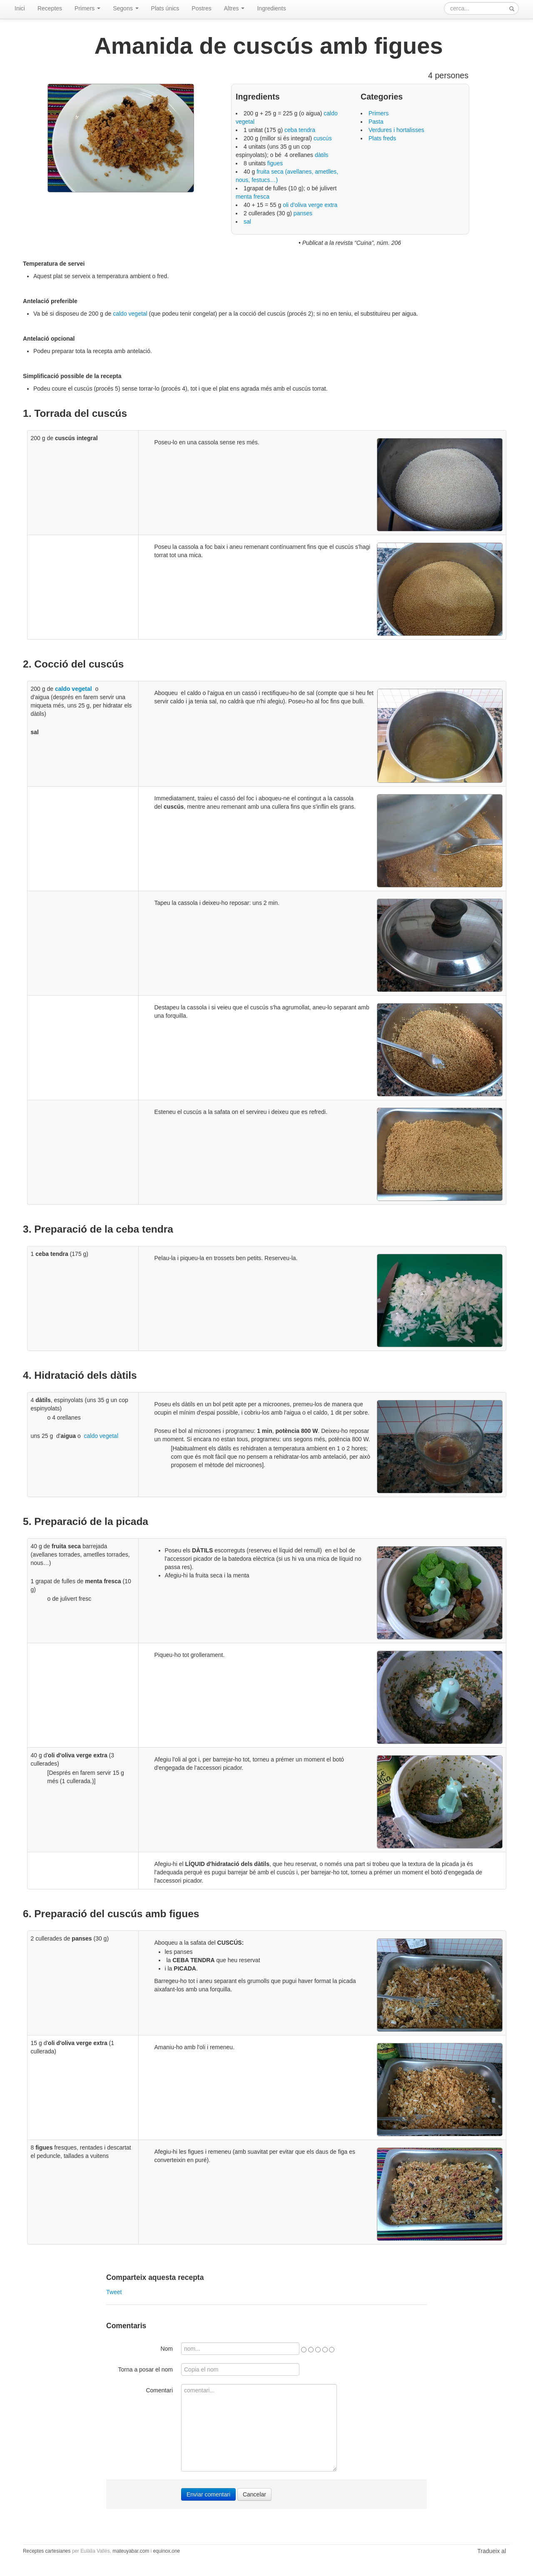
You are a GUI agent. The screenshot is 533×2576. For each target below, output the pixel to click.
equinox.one (166, 2551)
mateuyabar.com (130, 2551)
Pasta (376, 121)
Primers (87, 8)
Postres (201, 8)
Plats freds (382, 138)
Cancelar (254, 2494)
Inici (20, 8)
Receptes (49, 8)
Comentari (159, 2390)
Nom (166, 2348)
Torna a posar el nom (145, 2369)
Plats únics (165, 8)
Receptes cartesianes (46, 2551)
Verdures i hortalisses (396, 130)
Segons (125, 8)
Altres (234, 8)
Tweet (114, 2292)
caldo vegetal (130, 313)
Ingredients (271, 8)
